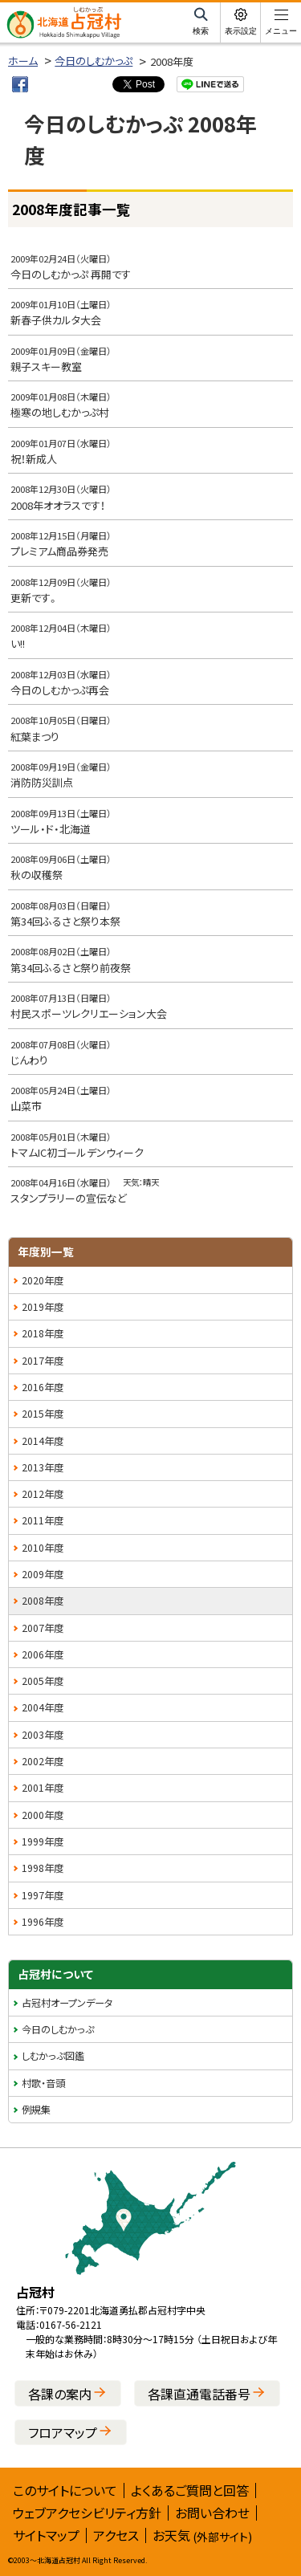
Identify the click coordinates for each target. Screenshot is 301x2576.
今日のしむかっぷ (93, 60)
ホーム (23, 60)
